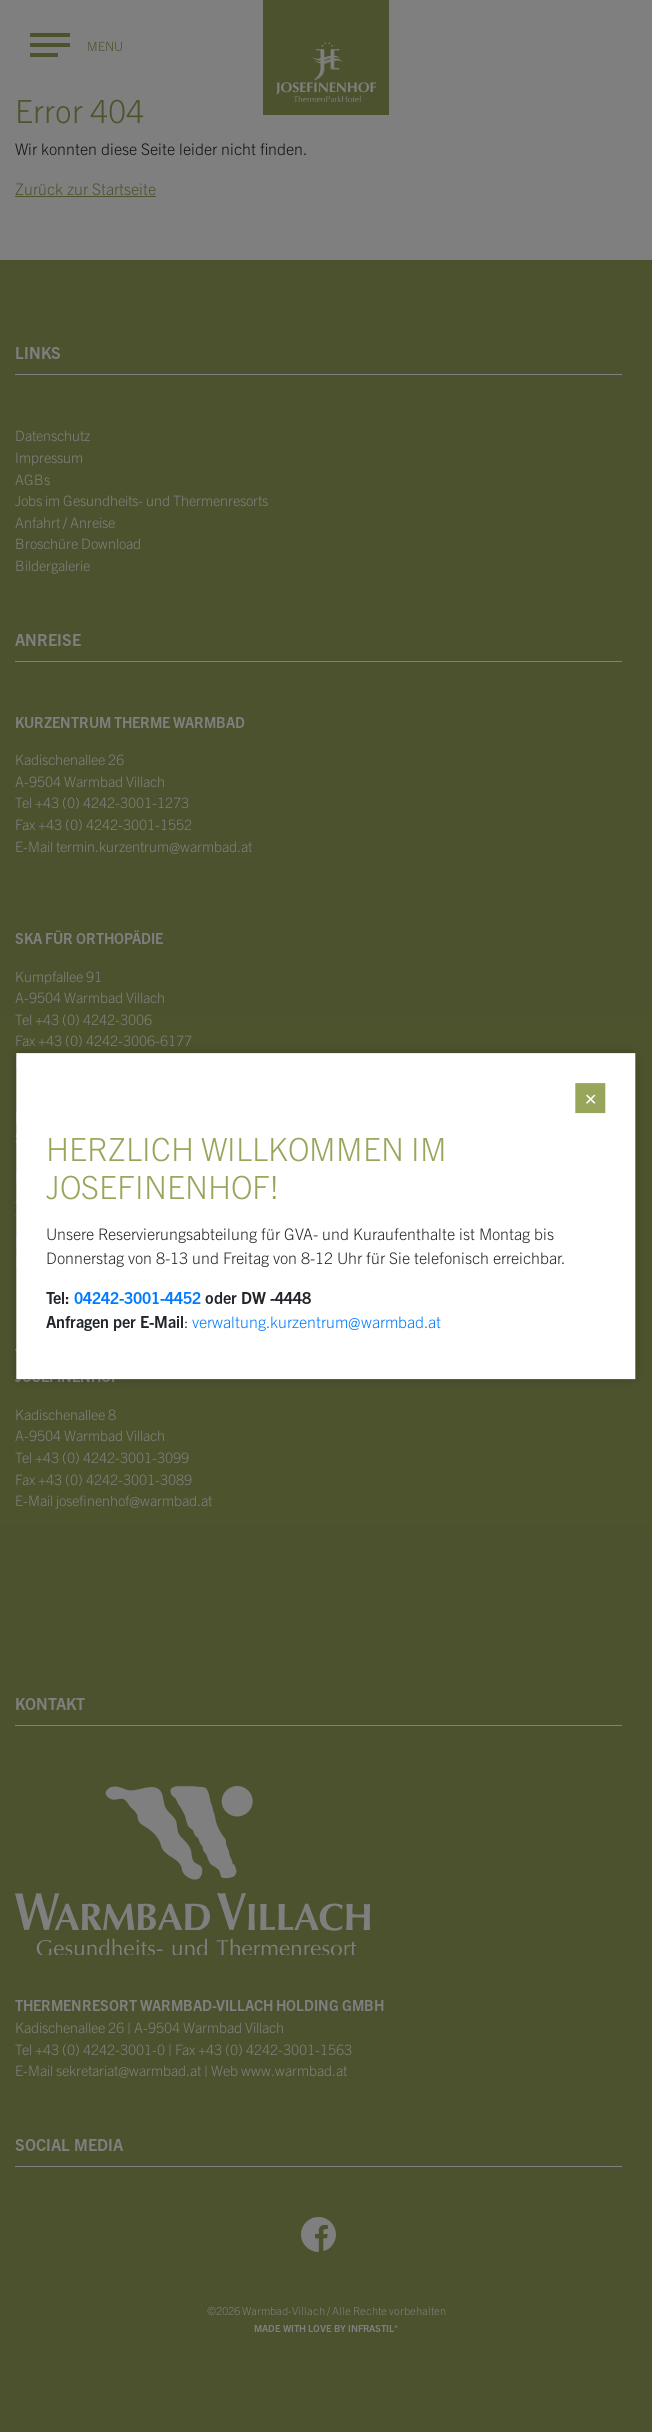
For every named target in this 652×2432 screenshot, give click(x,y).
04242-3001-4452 (137, 1297)
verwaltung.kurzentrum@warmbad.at (316, 1321)
